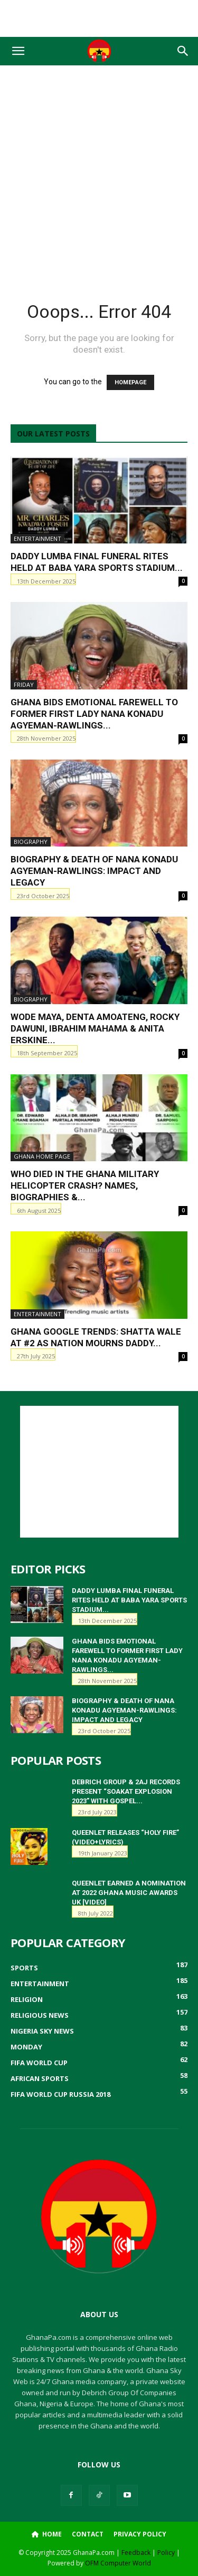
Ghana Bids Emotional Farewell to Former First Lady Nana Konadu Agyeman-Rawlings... (94, 714)
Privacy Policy (140, 2534)
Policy (166, 2552)
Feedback (135, 2552)
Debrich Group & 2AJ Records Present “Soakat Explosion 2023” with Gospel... (126, 1791)
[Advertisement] (99, 18)
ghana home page (42, 1156)
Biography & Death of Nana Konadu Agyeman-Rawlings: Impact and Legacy (94, 871)
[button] (18, 51)
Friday (24, 684)
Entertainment (37, 538)
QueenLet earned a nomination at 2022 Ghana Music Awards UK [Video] (129, 1892)
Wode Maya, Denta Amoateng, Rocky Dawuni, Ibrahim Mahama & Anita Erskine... (95, 1028)
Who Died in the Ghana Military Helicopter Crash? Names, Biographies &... (85, 1185)
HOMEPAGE (130, 382)
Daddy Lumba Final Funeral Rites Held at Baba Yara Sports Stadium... (129, 1600)
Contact (87, 2534)
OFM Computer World (118, 2563)
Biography (31, 841)
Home (47, 2534)
